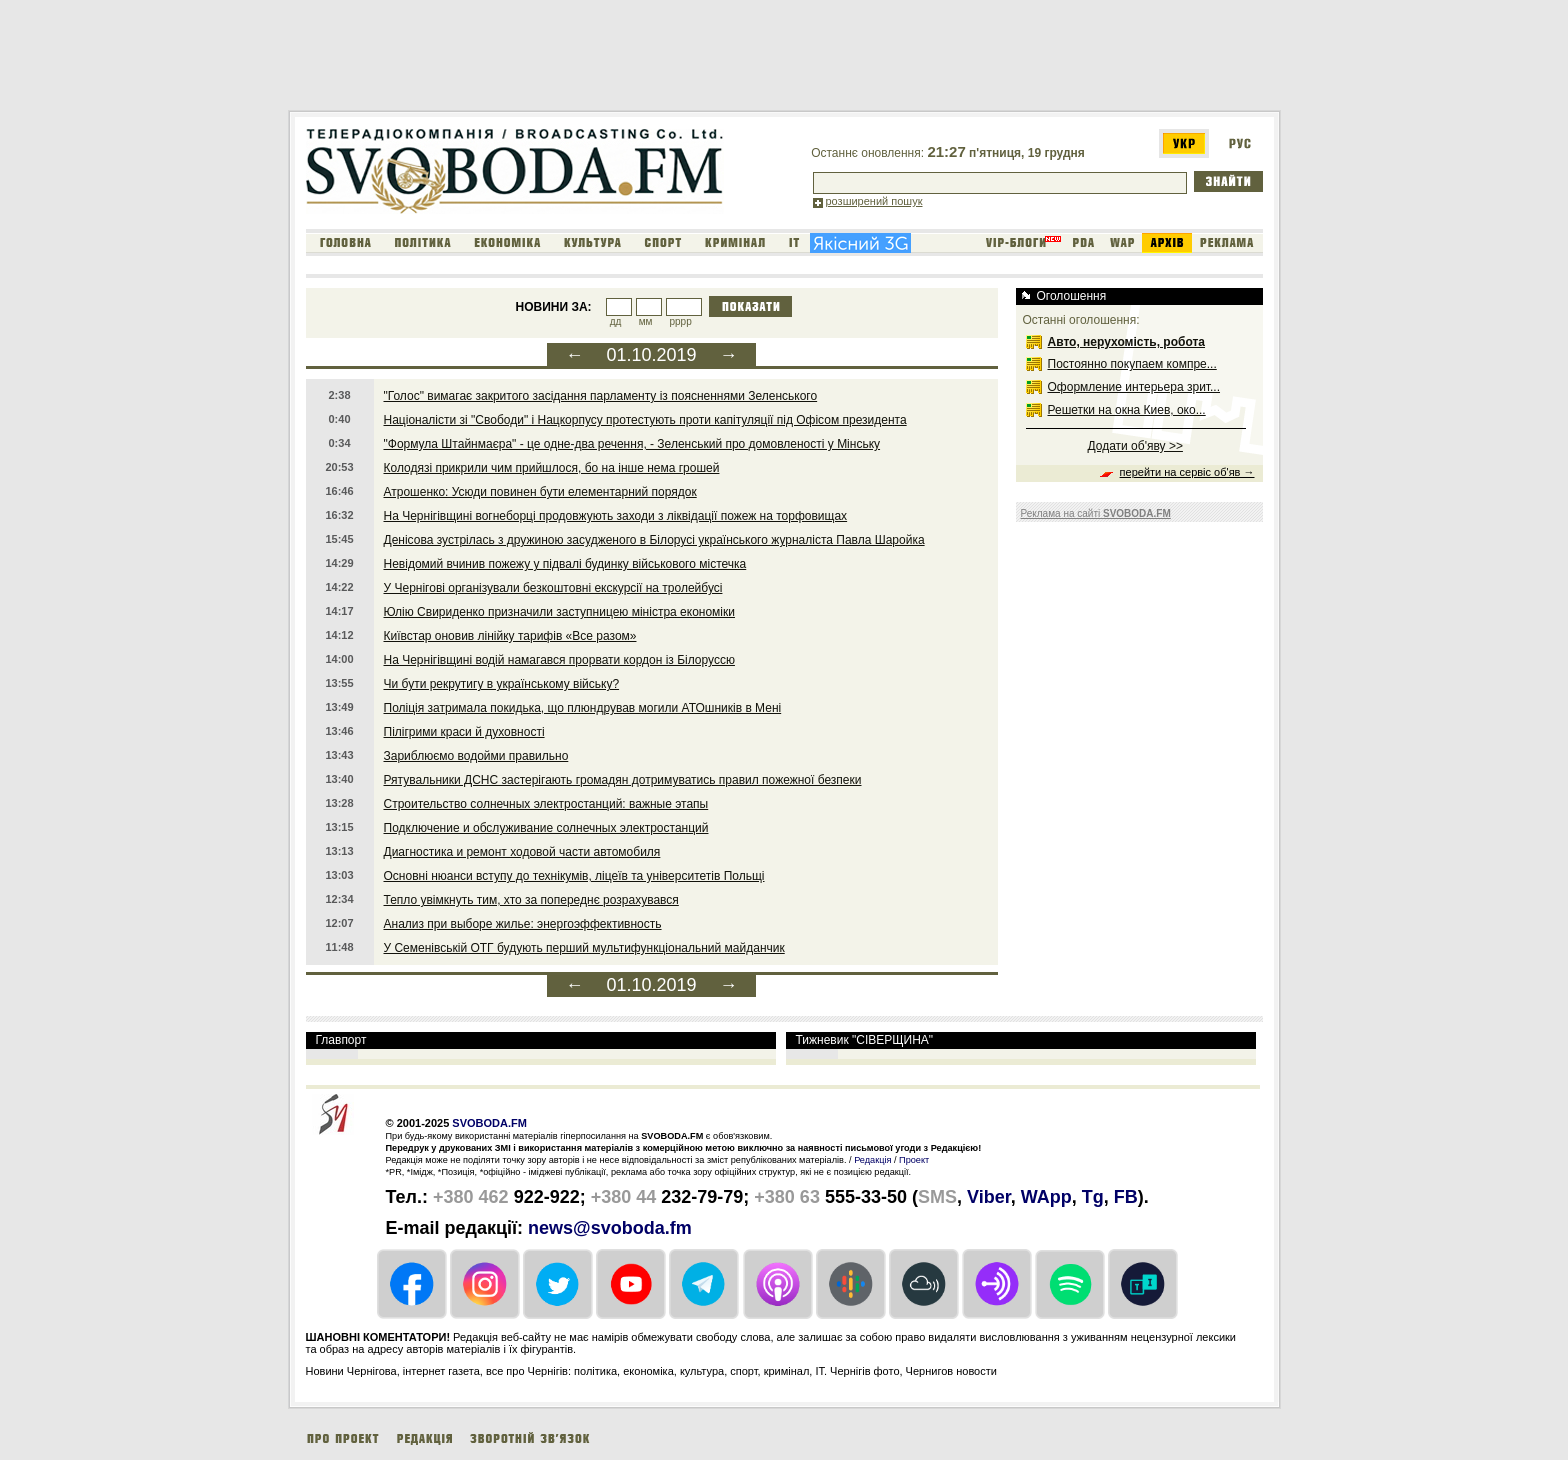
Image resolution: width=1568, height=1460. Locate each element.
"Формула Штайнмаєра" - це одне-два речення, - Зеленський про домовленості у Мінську (632, 444)
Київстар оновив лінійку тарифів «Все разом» (510, 636)
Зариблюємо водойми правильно (476, 756)
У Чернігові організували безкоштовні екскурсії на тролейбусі (553, 588)
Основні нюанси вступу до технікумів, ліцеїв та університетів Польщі (574, 876)
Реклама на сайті (1096, 513)
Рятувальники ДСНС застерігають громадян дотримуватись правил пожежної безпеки (623, 780)
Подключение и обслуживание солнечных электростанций (546, 828)
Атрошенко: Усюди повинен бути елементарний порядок (540, 492)
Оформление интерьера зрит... (1134, 387)
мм (646, 321)
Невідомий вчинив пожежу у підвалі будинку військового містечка (565, 564)
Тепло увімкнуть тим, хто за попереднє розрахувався (531, 900)
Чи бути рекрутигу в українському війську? (502, 684)
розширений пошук (874, 201)
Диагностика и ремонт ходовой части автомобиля (522, 852)
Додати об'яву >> (1135, 446)
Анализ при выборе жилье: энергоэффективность (523, 924)
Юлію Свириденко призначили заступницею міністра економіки (559, 612)
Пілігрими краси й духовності (464, 732)
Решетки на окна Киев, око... (1127, 410)
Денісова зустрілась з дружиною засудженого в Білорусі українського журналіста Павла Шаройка (654, 540)
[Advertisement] (652, 59)
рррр (680, 321)
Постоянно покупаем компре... (1132, 364)
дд (616, 321)
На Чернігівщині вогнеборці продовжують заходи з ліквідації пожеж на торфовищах (616, 516)
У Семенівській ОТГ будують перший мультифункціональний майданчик (584, 948)
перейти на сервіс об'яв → (1187, 472)
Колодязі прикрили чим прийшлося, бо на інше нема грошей (552, 468)
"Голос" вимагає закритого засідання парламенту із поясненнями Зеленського (601, 396)
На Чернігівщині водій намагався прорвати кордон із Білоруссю (559, 660)
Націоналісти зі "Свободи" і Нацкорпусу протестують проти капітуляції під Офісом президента (645, 420)
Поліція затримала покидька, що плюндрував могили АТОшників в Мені (583, 708)
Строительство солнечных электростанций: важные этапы (546, 804)
